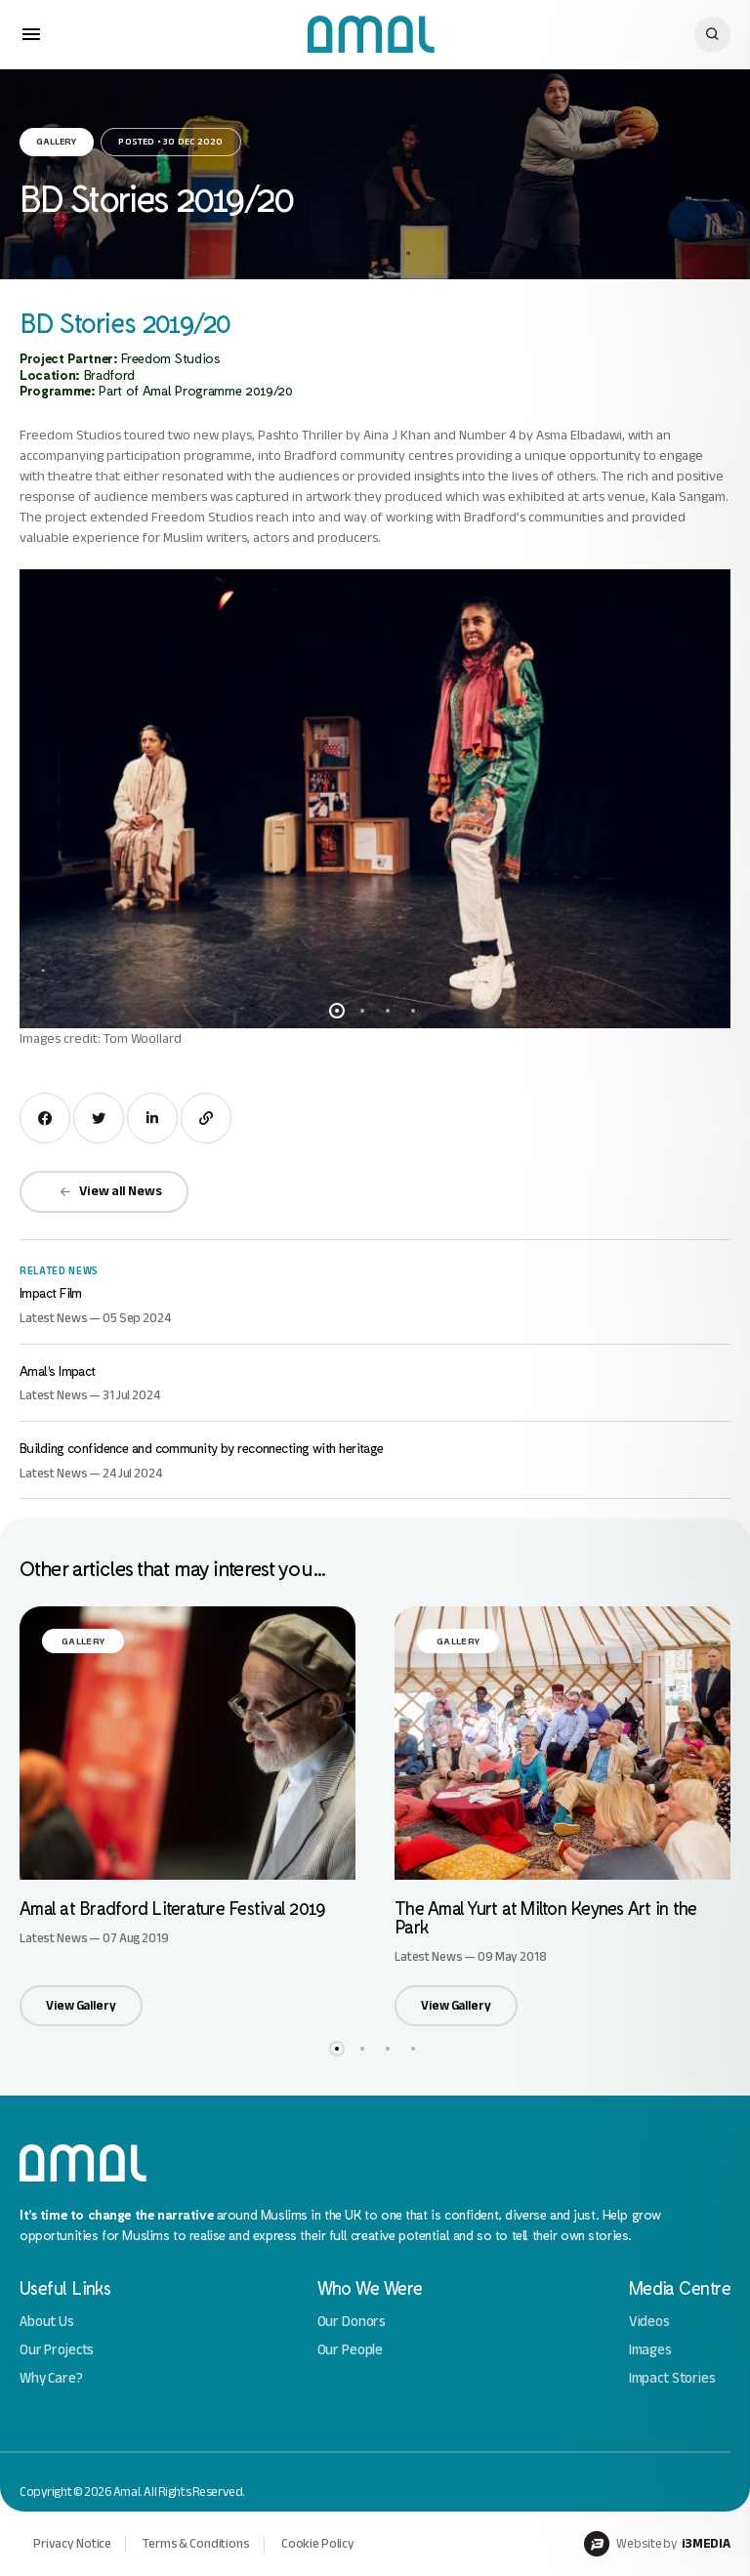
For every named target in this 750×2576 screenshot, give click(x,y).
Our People (350, 2350)
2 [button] (362, 1010)
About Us (47, 2321)
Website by (657, 2543)
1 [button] (337, 1010)
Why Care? (51, 2378)
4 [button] (413, 1010)
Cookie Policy (317, 2543)
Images (650, 2350)
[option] (375, 798)
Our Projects (57, 2350)
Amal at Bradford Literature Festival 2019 (172, 1907)
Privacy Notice (72, 2543)
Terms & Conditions (196, 2543)
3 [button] (388, 1010)
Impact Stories (672, 2378)
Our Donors (352, 2321)
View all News (110, 1191)
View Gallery (80, 2005)
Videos (649, 2321)
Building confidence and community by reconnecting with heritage (202, 1447)
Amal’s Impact (58, 1370)
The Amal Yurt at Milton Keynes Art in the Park (545, 1916)
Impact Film (51, 1292)
